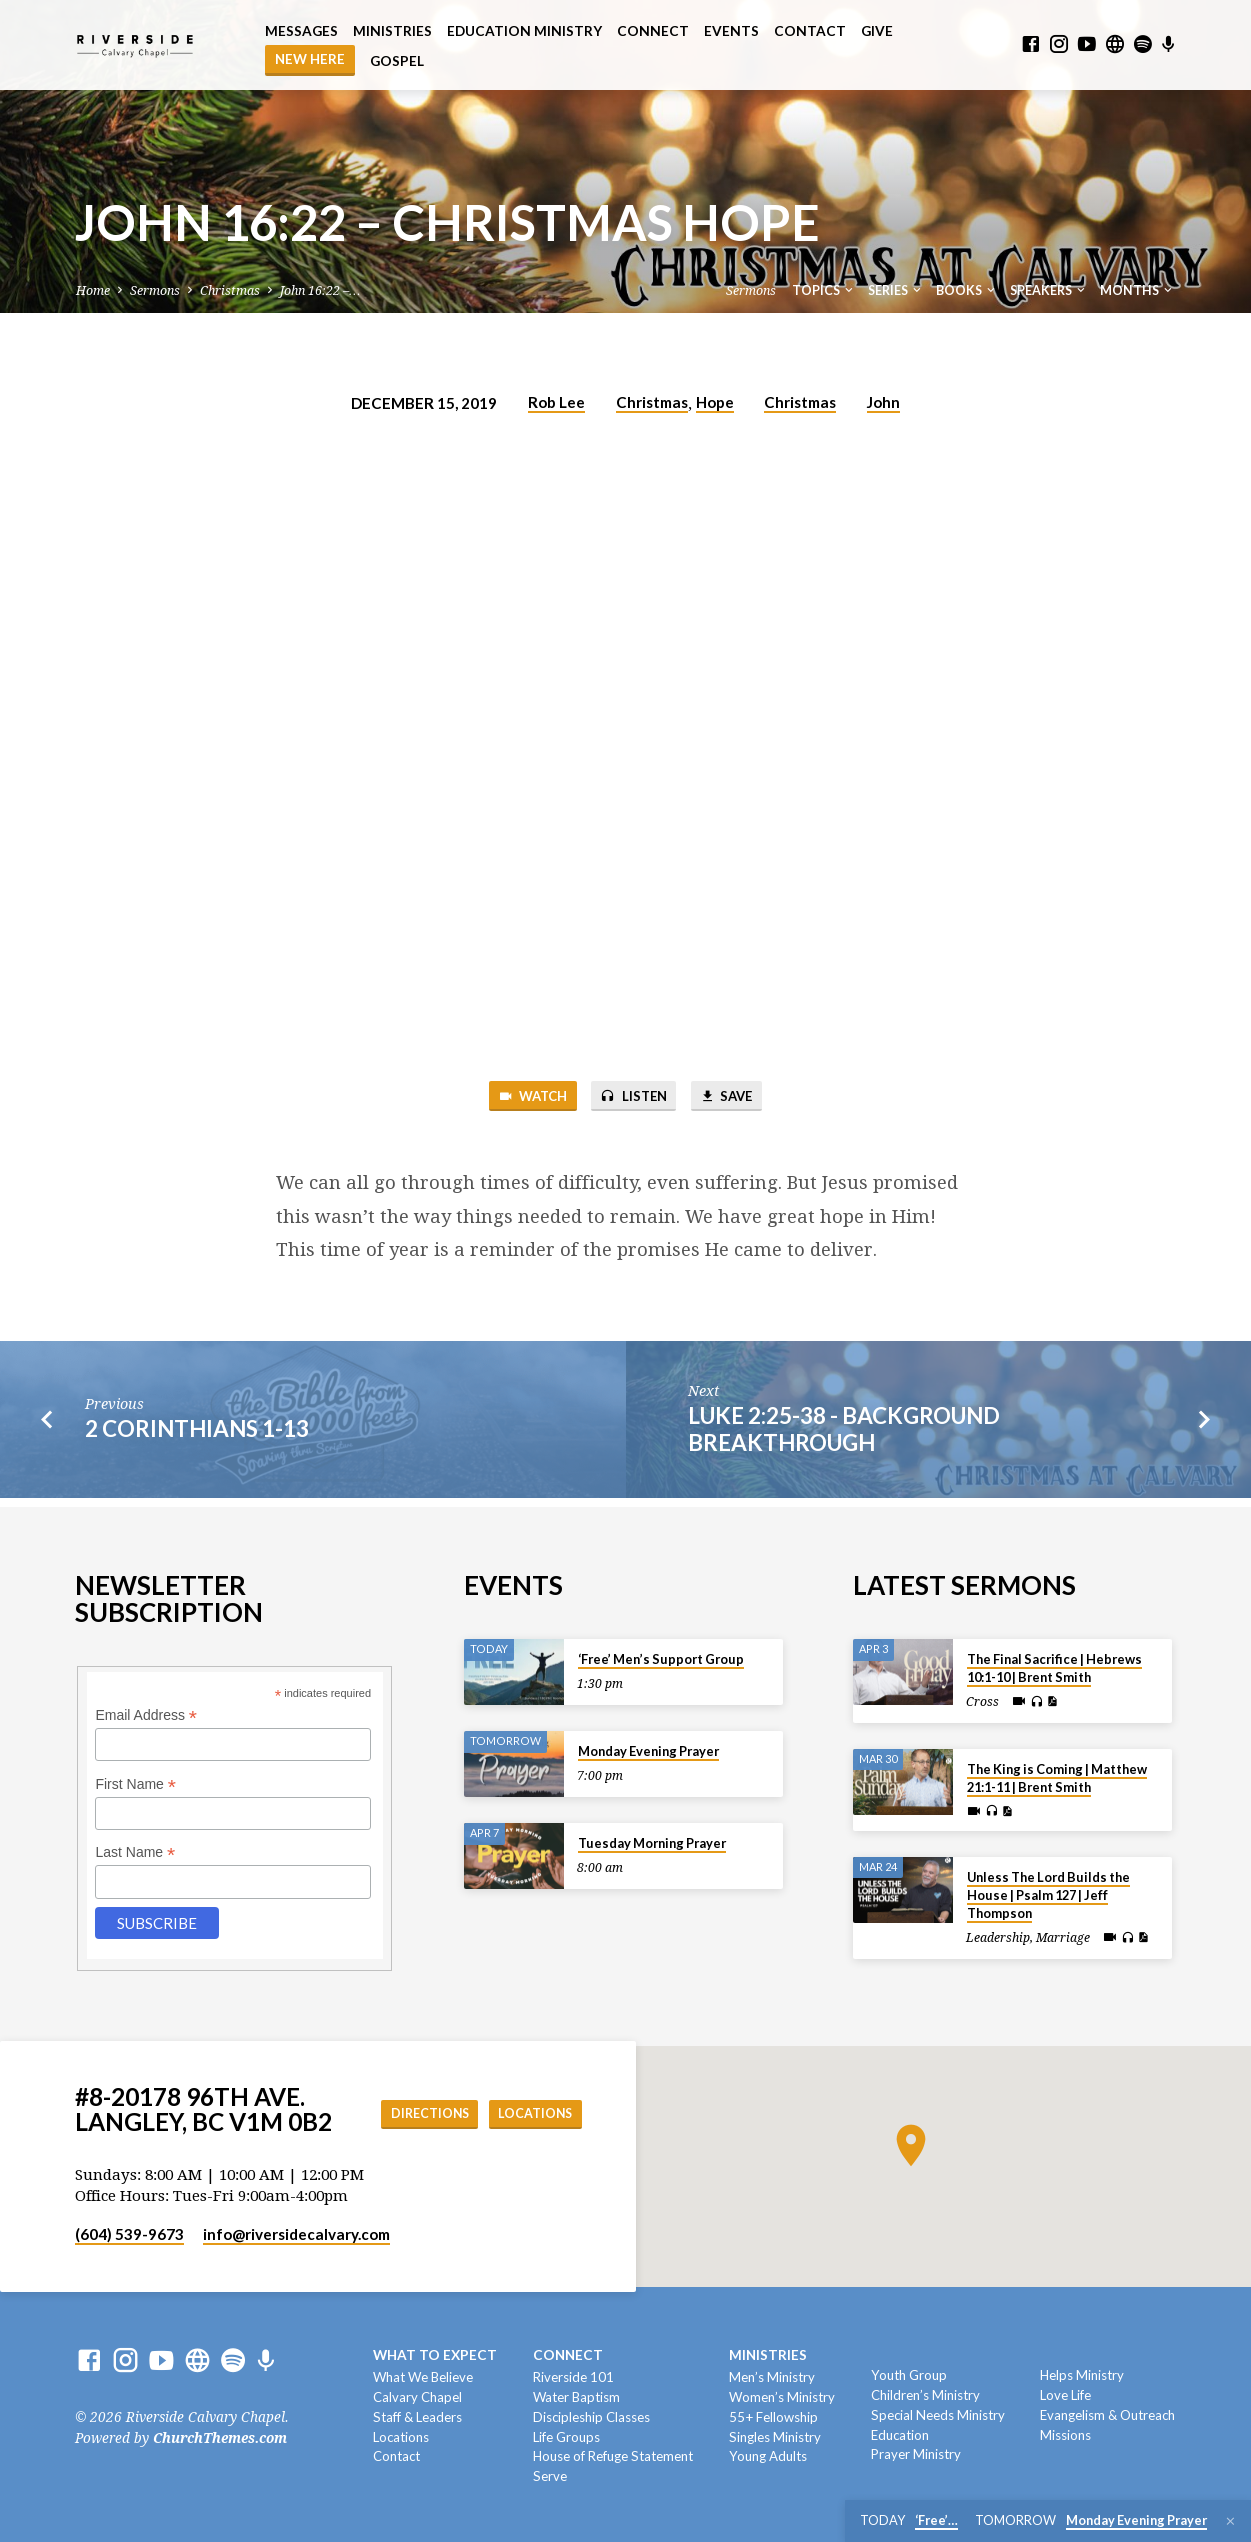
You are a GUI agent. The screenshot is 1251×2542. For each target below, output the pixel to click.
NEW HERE (310, 59)
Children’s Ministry (925, 2395)
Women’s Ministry (782, 2397)
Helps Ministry (1082, 2375)
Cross (982, 1697)
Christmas (230, 290)
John (883, 402)
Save (736, 1097)
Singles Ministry (775, 2437)
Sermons (155, 290)
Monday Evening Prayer (648, 1746)
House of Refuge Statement (613, 2456)
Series (896, 290)
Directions (527, 2091)
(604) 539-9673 (129, 2234)
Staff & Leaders (417, 2417)
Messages (301, 31)
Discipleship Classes (591, 2417)
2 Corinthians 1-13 (197, 1432)
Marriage (1063, 1933)
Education (900, 2435)
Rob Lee (556, 402)
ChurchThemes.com (220, 2438)
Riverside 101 (573, 2377)
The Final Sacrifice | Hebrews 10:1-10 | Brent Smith (1054, 1663)
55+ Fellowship (773, 2417)
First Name (135, 1778)
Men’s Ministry (772, 2377)
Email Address (146, 1710)
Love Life (1065, 2395)
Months (1137, 290)
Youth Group (909, 2375)
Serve (550, 2476)
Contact (810, 31)
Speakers (1049, 290)
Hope (715, 402)
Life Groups (566, 2437)
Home (93, 290)
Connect (653, 31)
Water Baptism (576, 2397)
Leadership (998, 1933)
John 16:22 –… (320, 290)
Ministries (392, 31)
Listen (634, 1097)
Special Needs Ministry (938, 2415)
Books (967, 290)
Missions (1065, 2435)
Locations (530, 2131)
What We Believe (423, 2377)
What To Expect (435, 2355)
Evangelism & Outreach (1107, 2415)
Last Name (135, 1847)
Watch (522, 1097)
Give (877, 31)
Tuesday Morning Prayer (652, 1838)
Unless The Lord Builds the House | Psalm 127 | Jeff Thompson (1048, 1890)
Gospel (397, 61)
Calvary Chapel (417, 2397)
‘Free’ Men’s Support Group (661, 1654)
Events (731, 31)
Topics (824, 290)
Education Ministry (524, 31)
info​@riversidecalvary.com (296, 2234)
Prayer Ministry (916, 2454)
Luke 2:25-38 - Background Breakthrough (844, 1433)
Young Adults (768, 2456)
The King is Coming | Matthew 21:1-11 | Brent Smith (1057, 1772)
